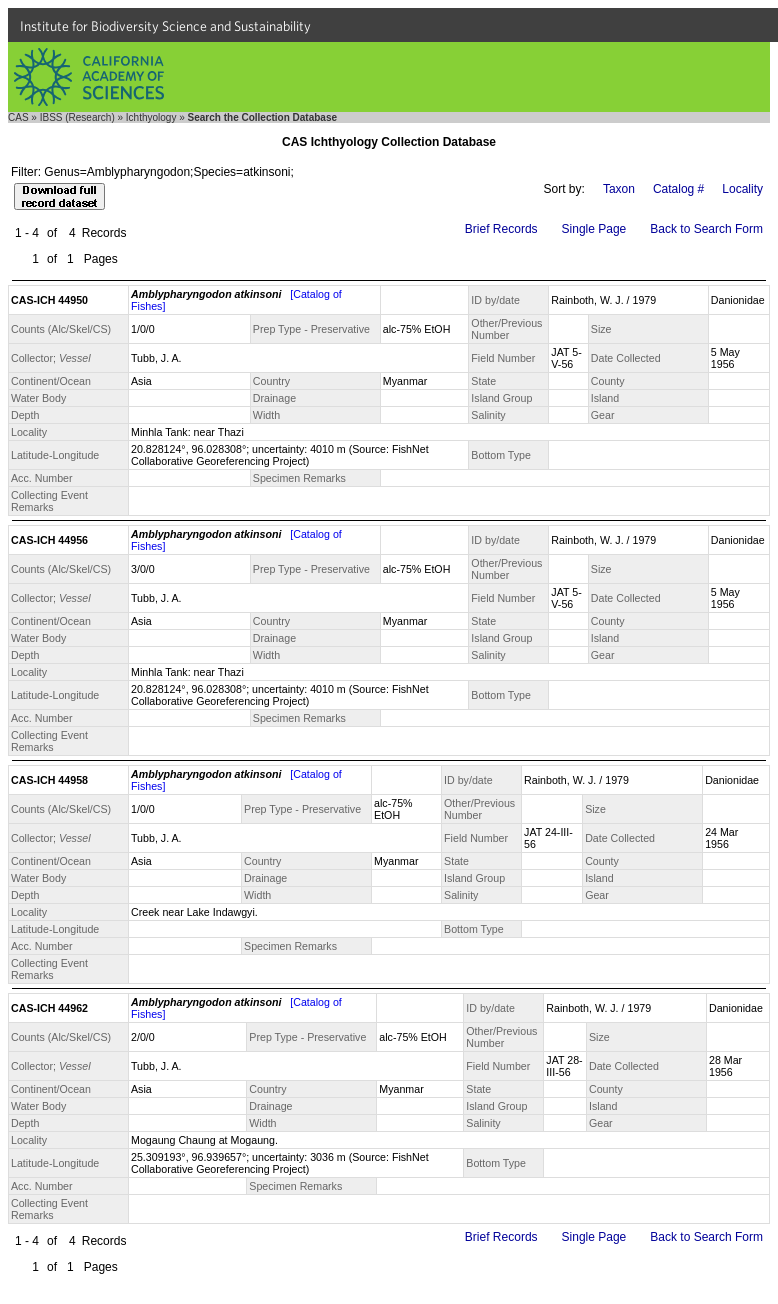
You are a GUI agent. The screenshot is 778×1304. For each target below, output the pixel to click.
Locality (742, 189)
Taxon (619, 189)
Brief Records (501, 229)
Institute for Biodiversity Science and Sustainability (165, 26)
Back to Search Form (706, 229)
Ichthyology (151, 117)
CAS (18, 117)
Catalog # (678, 189)
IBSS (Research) (77, 117)
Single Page (594, 229)
